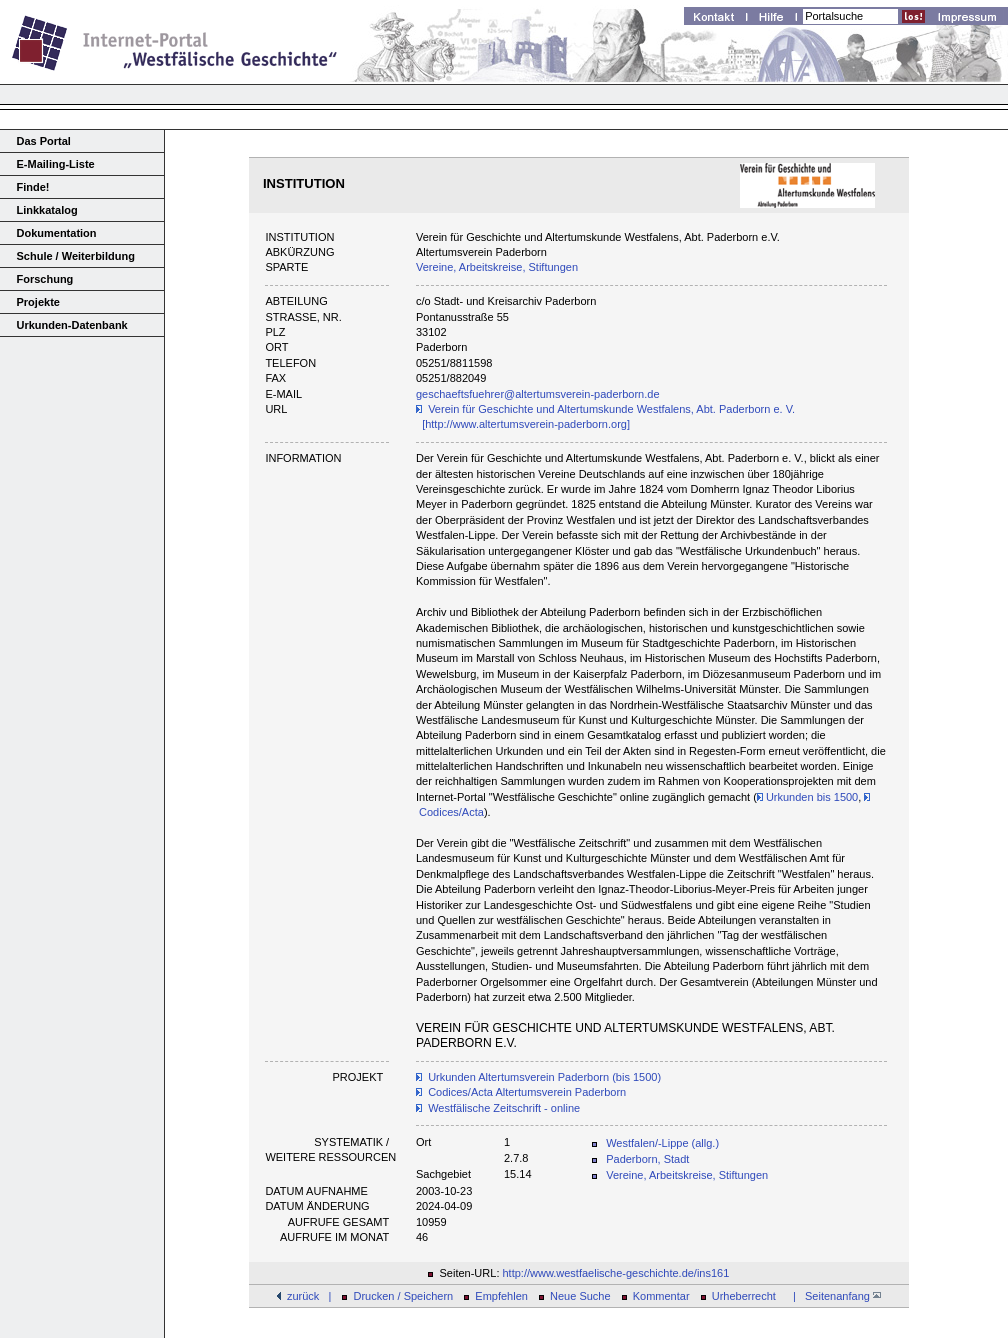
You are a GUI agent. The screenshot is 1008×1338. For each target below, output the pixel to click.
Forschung (45, 279)
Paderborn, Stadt (647, 1159)
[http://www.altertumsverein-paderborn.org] (526, 424)
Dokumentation (57, 233)
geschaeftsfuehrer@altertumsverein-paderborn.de (538, 394)
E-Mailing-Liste (56, 164)
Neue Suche (580, 1296)
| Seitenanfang (834, 1296)
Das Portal (44, 141)
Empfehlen (501, 1296)
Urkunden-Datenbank (72, 325)
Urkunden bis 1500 (807, 797)
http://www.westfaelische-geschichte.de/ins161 (616, 1273)
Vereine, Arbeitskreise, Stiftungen (497, 267)
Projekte (38, 302)
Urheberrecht (744, 1296)
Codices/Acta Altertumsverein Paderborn (527, 1092)
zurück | (309, 1296)
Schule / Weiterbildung (76, 256)
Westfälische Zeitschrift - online (504, 1108)
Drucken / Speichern (404, 1296)
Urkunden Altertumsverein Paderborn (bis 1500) (544, 1077)
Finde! (33, 187)
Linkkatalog (47, 210)
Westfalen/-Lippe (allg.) (662, 1143)
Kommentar (661, 1296)
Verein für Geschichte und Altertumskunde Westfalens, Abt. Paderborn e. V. (611, 409)
